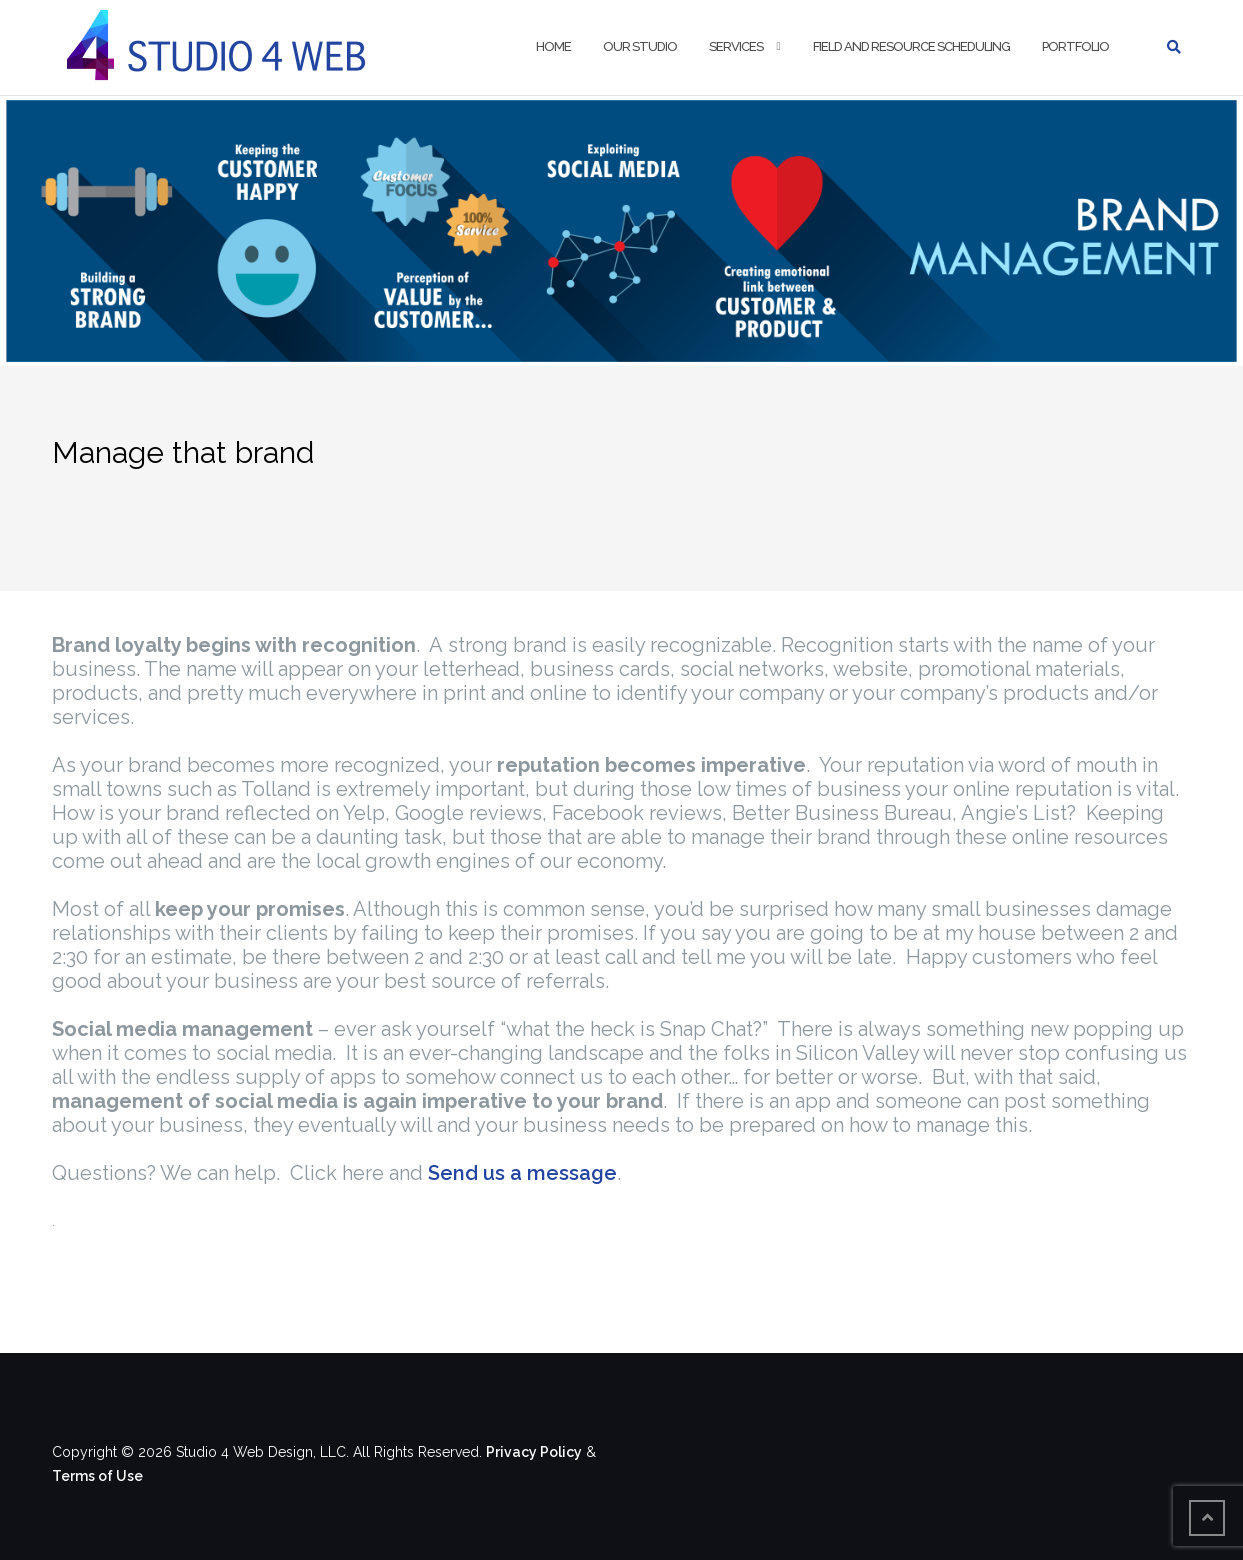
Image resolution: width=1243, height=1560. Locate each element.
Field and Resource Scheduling (911, 46)
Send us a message (522, 1173)
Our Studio (640, 46)
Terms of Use (97, 1476)
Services (736, 46)
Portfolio (1075, 46)
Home (553, 46)
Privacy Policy (534, 1452)
